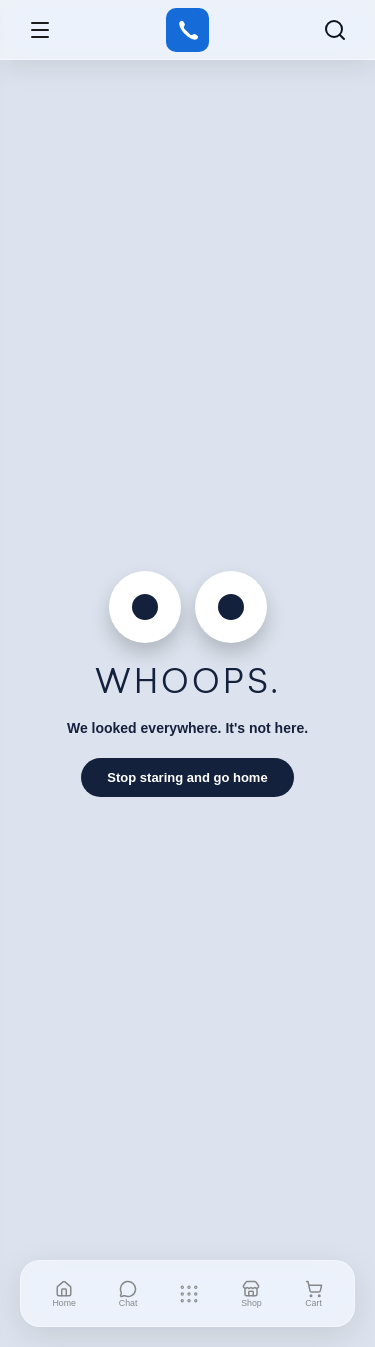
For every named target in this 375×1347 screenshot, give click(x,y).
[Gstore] (187, 30)
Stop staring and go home (187, 777)
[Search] (335, 30)
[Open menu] (40, 30)
